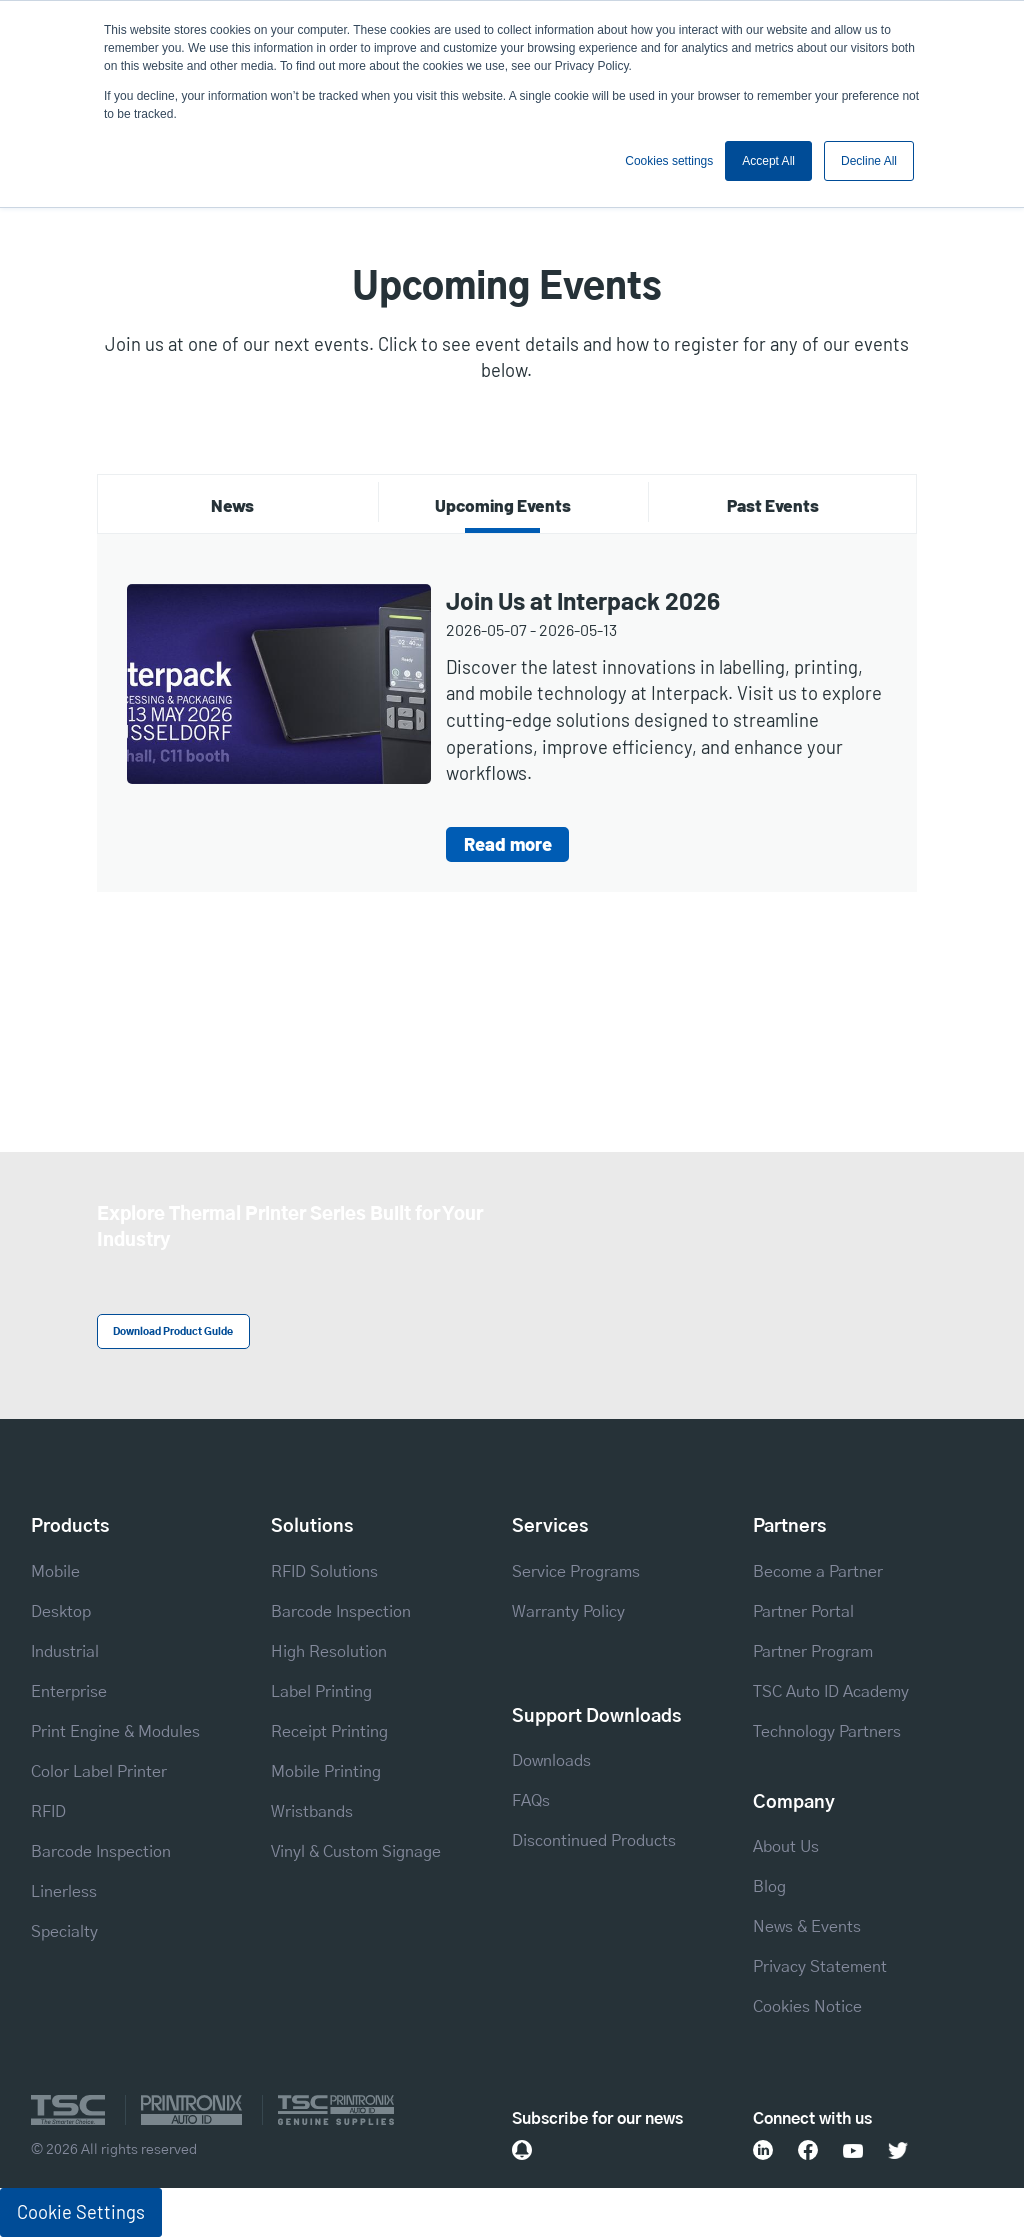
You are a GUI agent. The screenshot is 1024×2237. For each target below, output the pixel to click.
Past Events (773, 505)
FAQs (531, 1801)
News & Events (807, 1927)
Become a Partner (818, 1572)
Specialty (64, 1932)
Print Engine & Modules (115, 1732)
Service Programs (576, 1572)
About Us (786, 1847)
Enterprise (69, 1692)
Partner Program (813, 1652)
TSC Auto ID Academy (831, 1692)
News (232, 505)
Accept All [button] (768, 161)
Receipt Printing (329, 1732)
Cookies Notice (807, 2007)
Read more (508, 844)
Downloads (551, 1761)
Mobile (55, 1572)
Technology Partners (827, 1732)
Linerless (64, 1892)
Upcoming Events (503, 505)
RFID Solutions (324, 1572)
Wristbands (312, 1812)
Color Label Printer (99, 1772)
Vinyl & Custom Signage (356, 1852)
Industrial (65, 1652)
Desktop (61, 1612)
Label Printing (321, 1692)
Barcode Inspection (101, 1852)
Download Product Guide (173, 1332)
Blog (769, 1887)
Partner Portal (803, 1612)
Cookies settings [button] (669, 161)
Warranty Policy (568, 1612)
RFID (48, 1812)
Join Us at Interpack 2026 (583, 600)
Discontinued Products (594, 1841)
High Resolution (329, 1652)
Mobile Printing (326, 1772)
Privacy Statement (820, 1967)
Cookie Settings (81, 2212)
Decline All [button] (869, 161)
